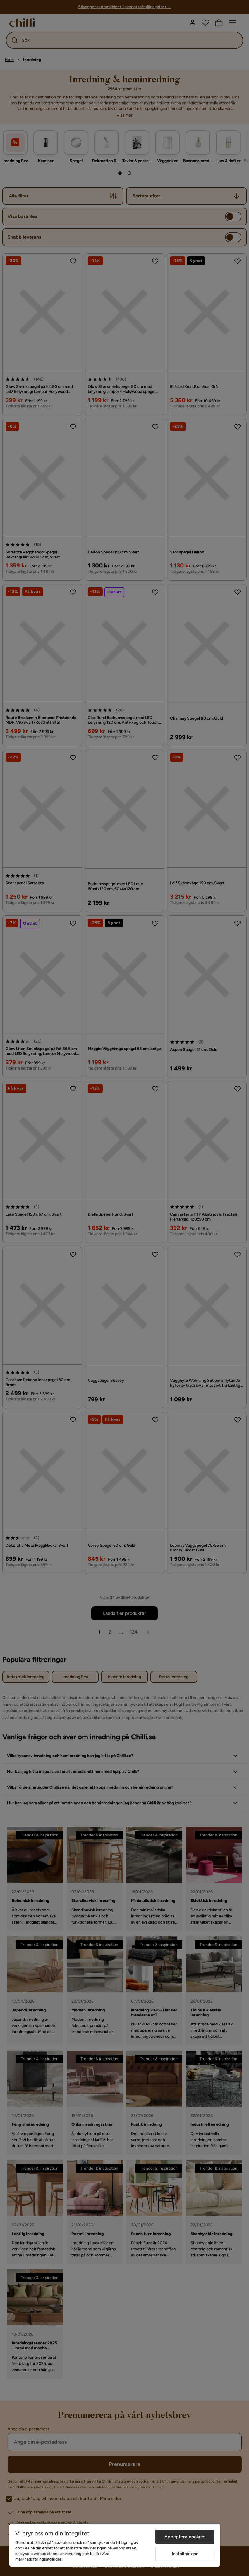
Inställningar (185, 2553)
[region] (114, 2545)
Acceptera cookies (184, 2536)
